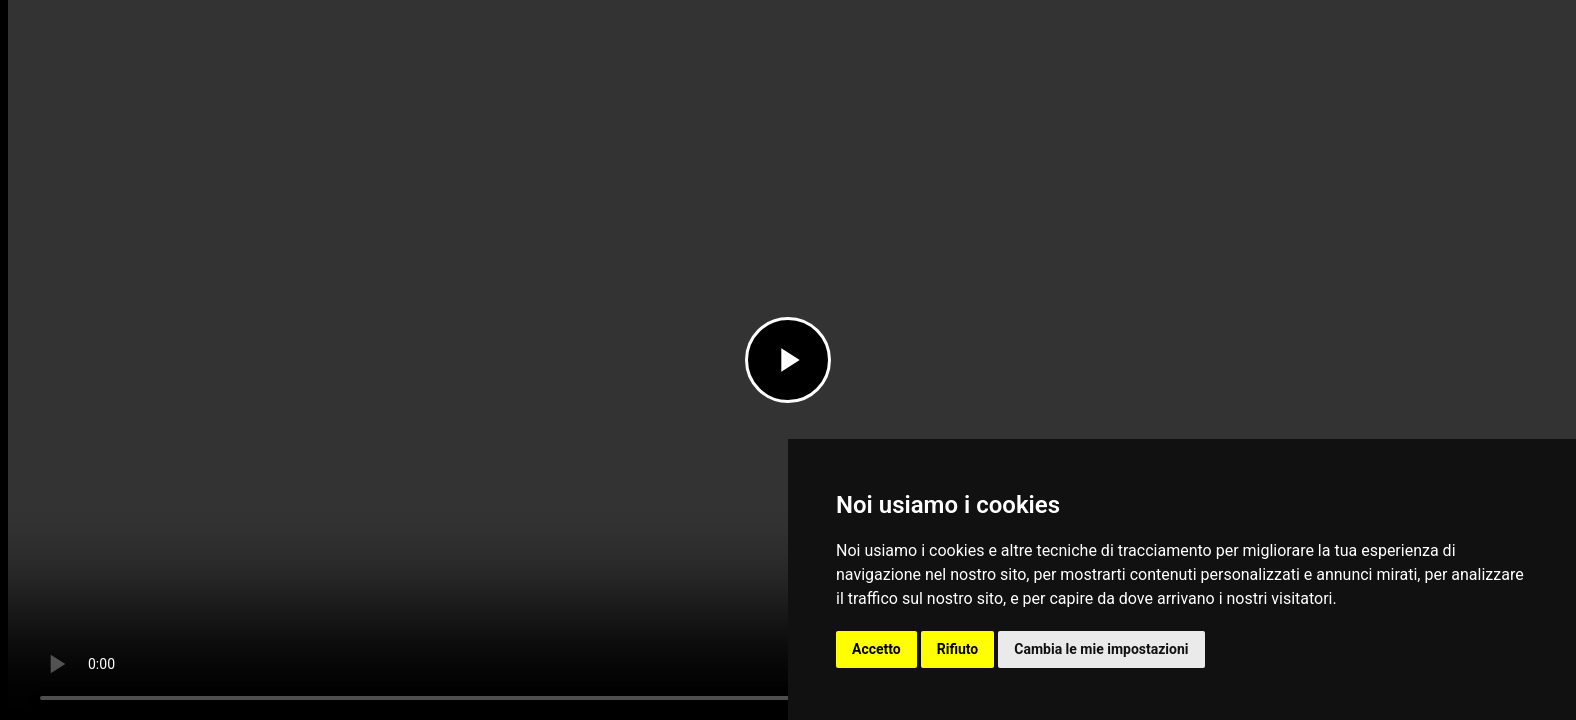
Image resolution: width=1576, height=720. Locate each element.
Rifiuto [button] (958, 649)
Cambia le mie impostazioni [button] (1101, 649)
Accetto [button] (876, 649)
